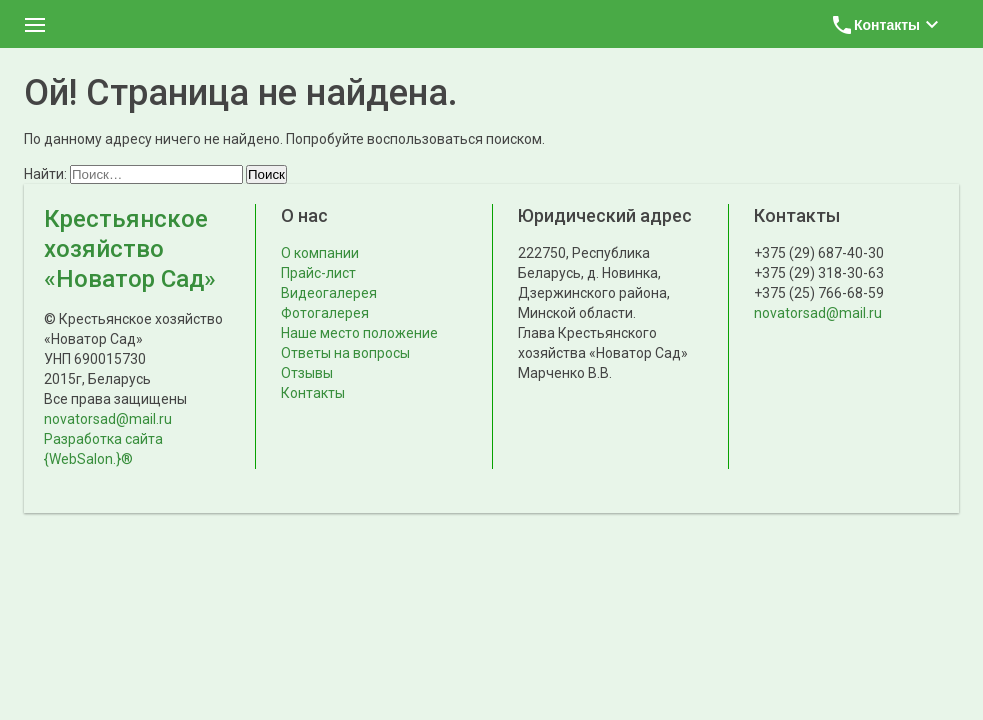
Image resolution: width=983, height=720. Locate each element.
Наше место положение (359, 333)
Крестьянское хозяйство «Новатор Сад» (130, 249)
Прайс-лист (318, 273)
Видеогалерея (329, 293)
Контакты (313, 393)
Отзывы (307, 373)
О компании (320, 253)
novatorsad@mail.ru (108, 419)
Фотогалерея (325, 313)
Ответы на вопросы (345, 353)
